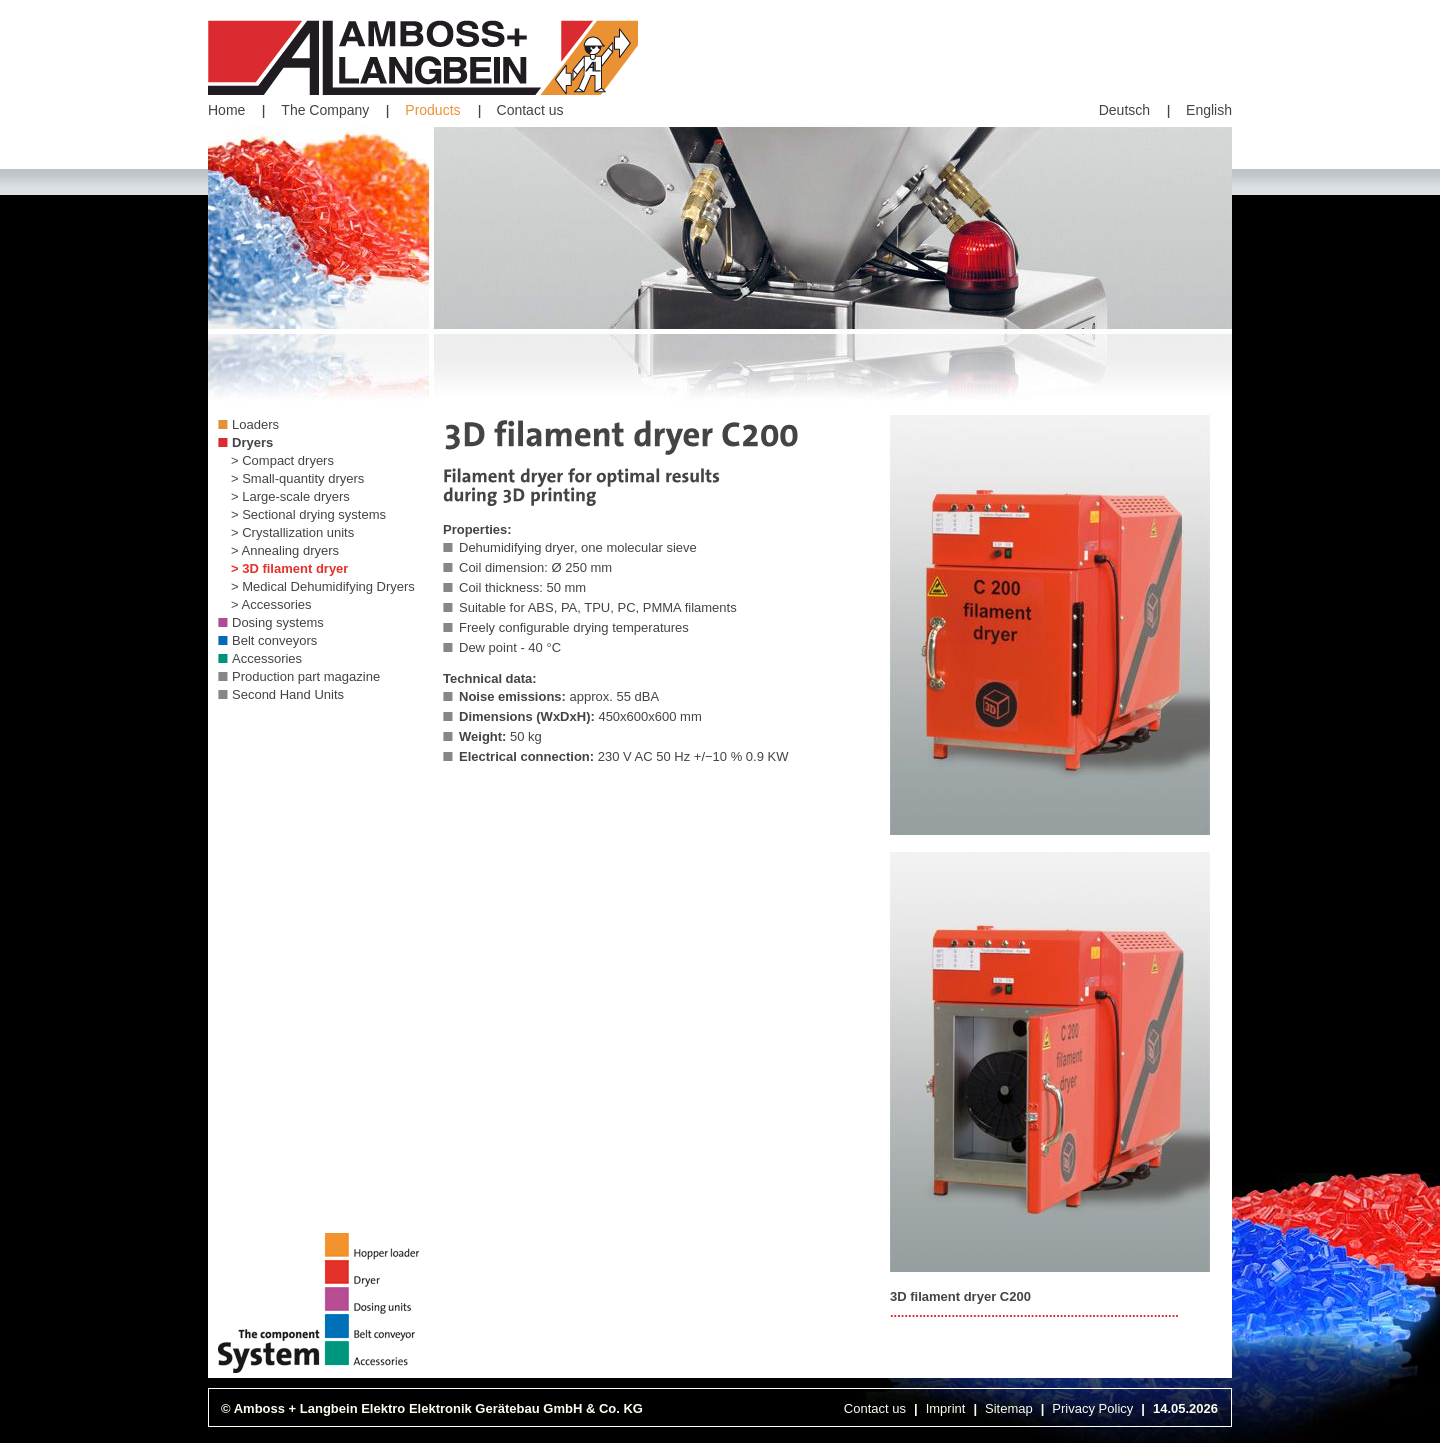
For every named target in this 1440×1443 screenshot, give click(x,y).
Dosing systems (278, 622)
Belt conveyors (274, 640)
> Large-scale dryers (290, 496)
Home (226, 110)
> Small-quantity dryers (297, 478)
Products (432, 110)
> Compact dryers (282, 460)
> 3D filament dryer (289, 568)
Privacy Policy (1092, 1408)
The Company (325, 110)
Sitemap (1009, 1408)
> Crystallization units (292, 532)
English (1209, 110)
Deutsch (1124, 110)
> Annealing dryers (285, 550)
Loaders (255, 424)
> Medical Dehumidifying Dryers (323, 586)
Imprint (946, 1408)
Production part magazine (306, 676)
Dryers (252, 442)
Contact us (530, 110)
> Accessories (271, 604)
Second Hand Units (288, 694)
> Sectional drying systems (308, 514)
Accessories (267, 658)
